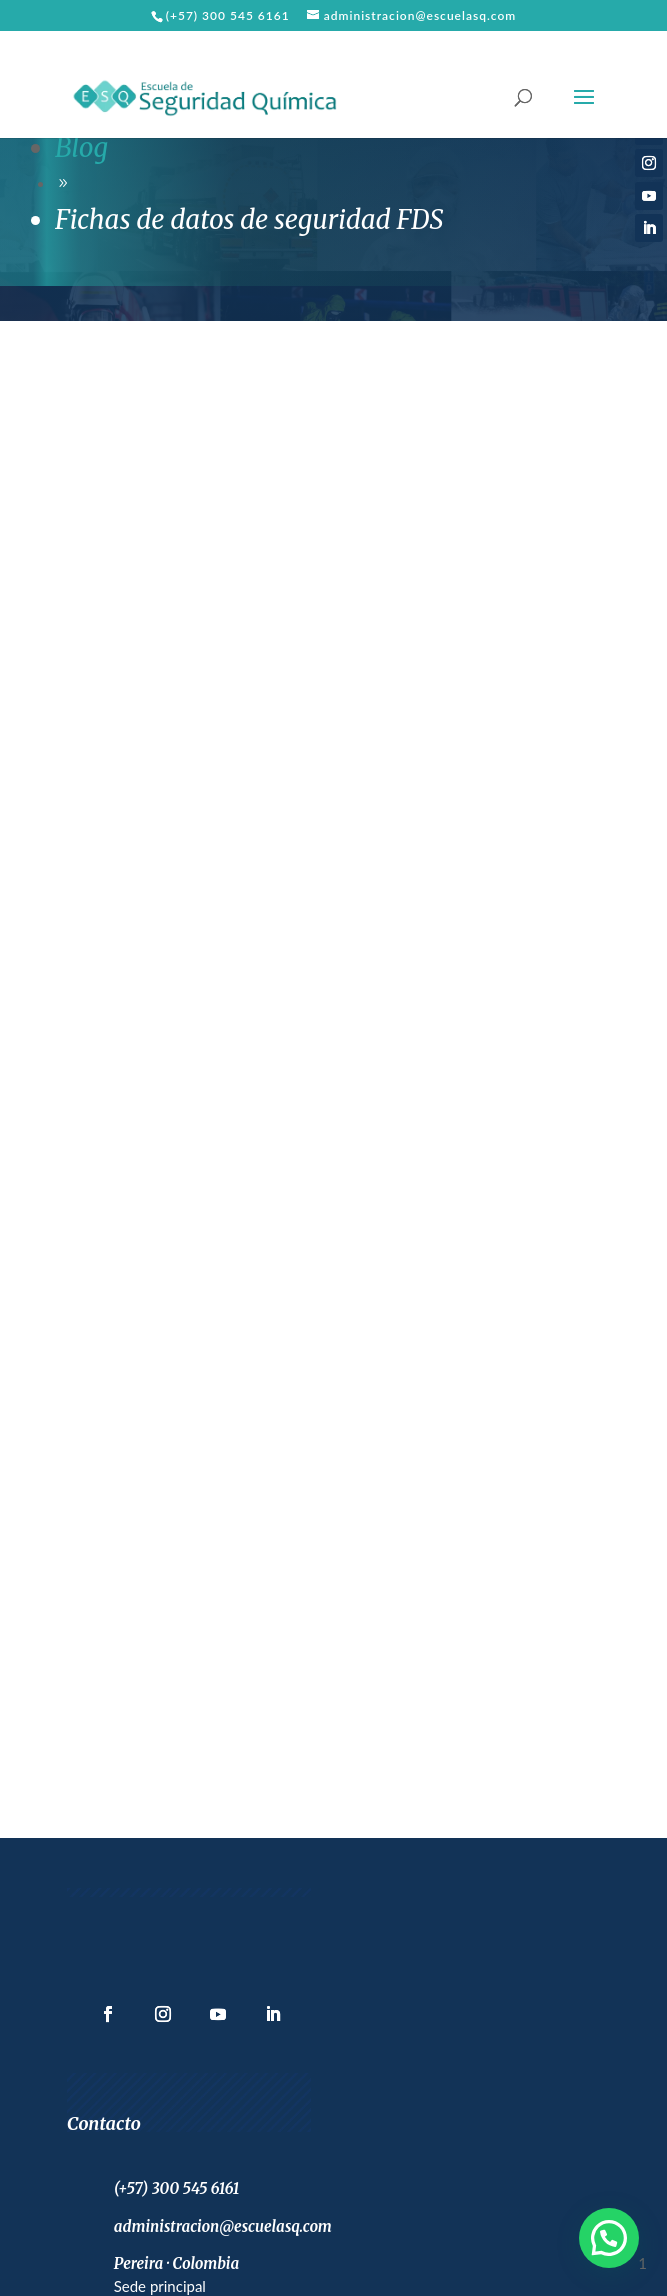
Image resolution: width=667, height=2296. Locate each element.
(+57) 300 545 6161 (228, 15)
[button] (609, 2238)
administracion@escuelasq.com (223, 2226)
